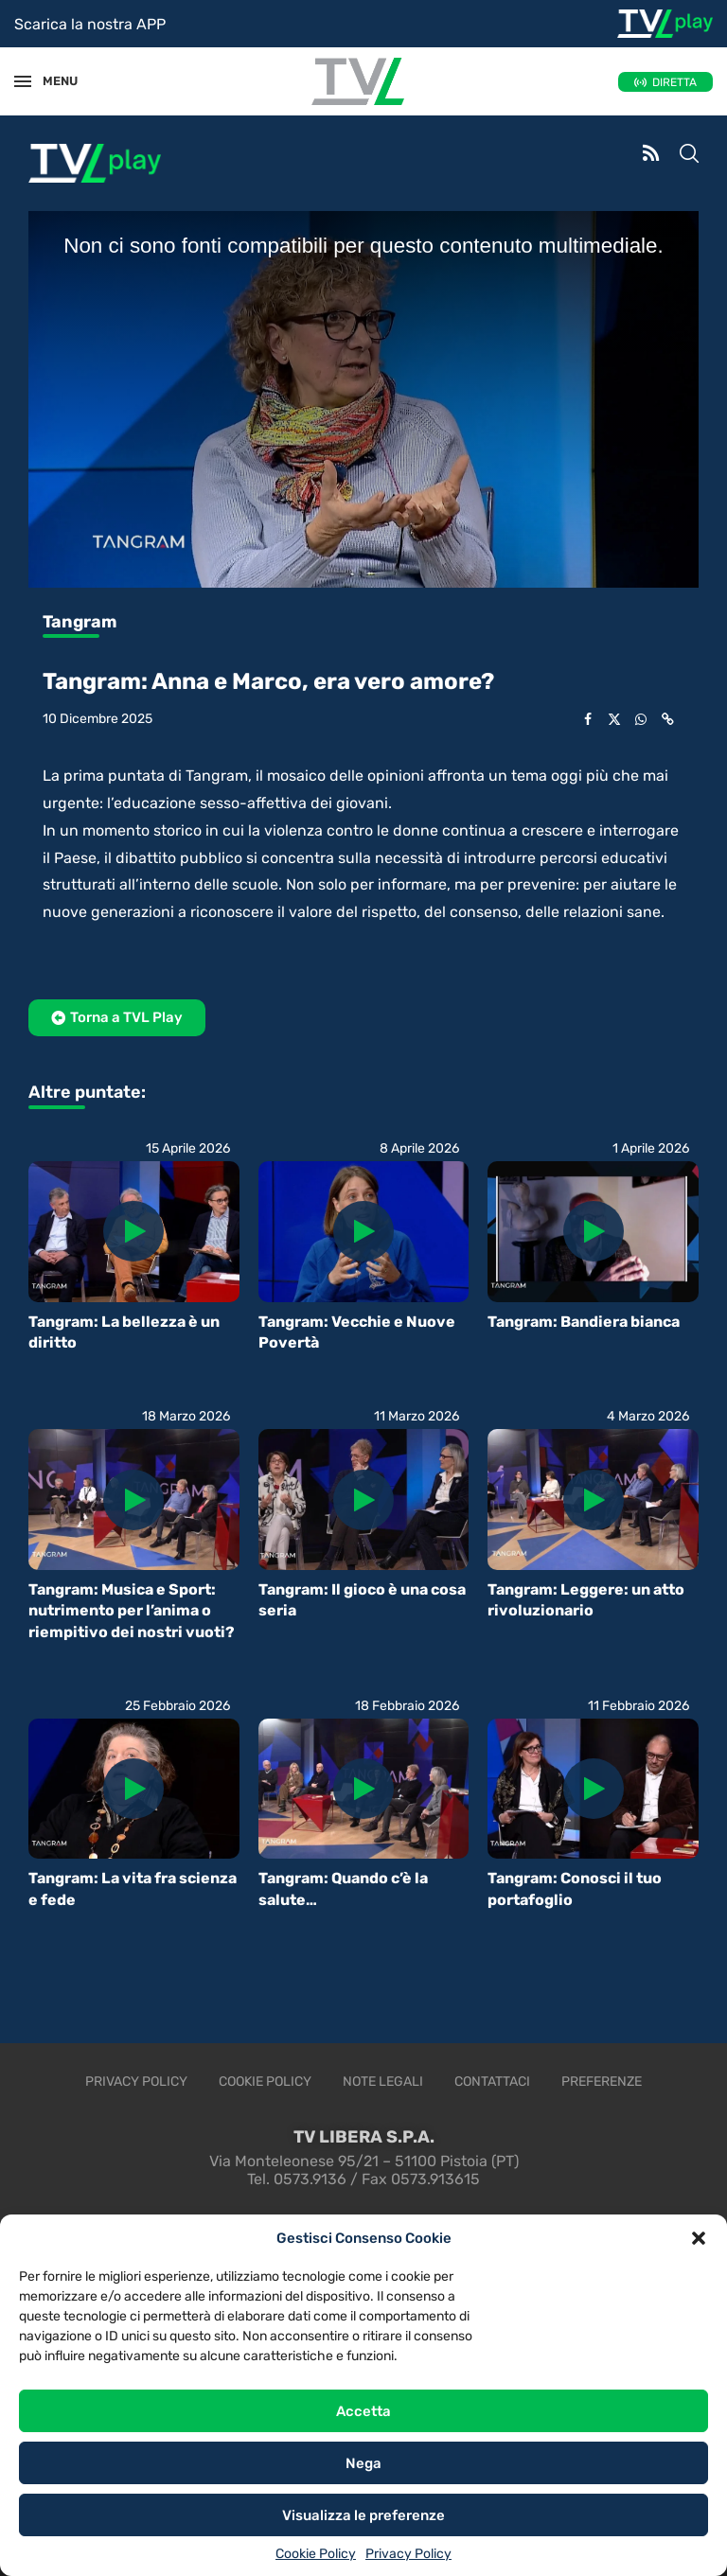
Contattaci (492, 2081)
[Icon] (133, 1231)
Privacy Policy (408, 2554)
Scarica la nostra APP (90, 24)
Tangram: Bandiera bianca (584, 1322)
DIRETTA (674, 82)
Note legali (383, 2081)
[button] (698, 2238)
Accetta (363, 2411)
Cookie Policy (315, 2554)
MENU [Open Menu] (51, 81)
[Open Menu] (22, 81)
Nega (363, 2463)
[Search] (689, 155)
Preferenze (601, 2081)
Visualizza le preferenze (363, 2515)
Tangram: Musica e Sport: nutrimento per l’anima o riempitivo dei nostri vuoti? (131, 1610)
